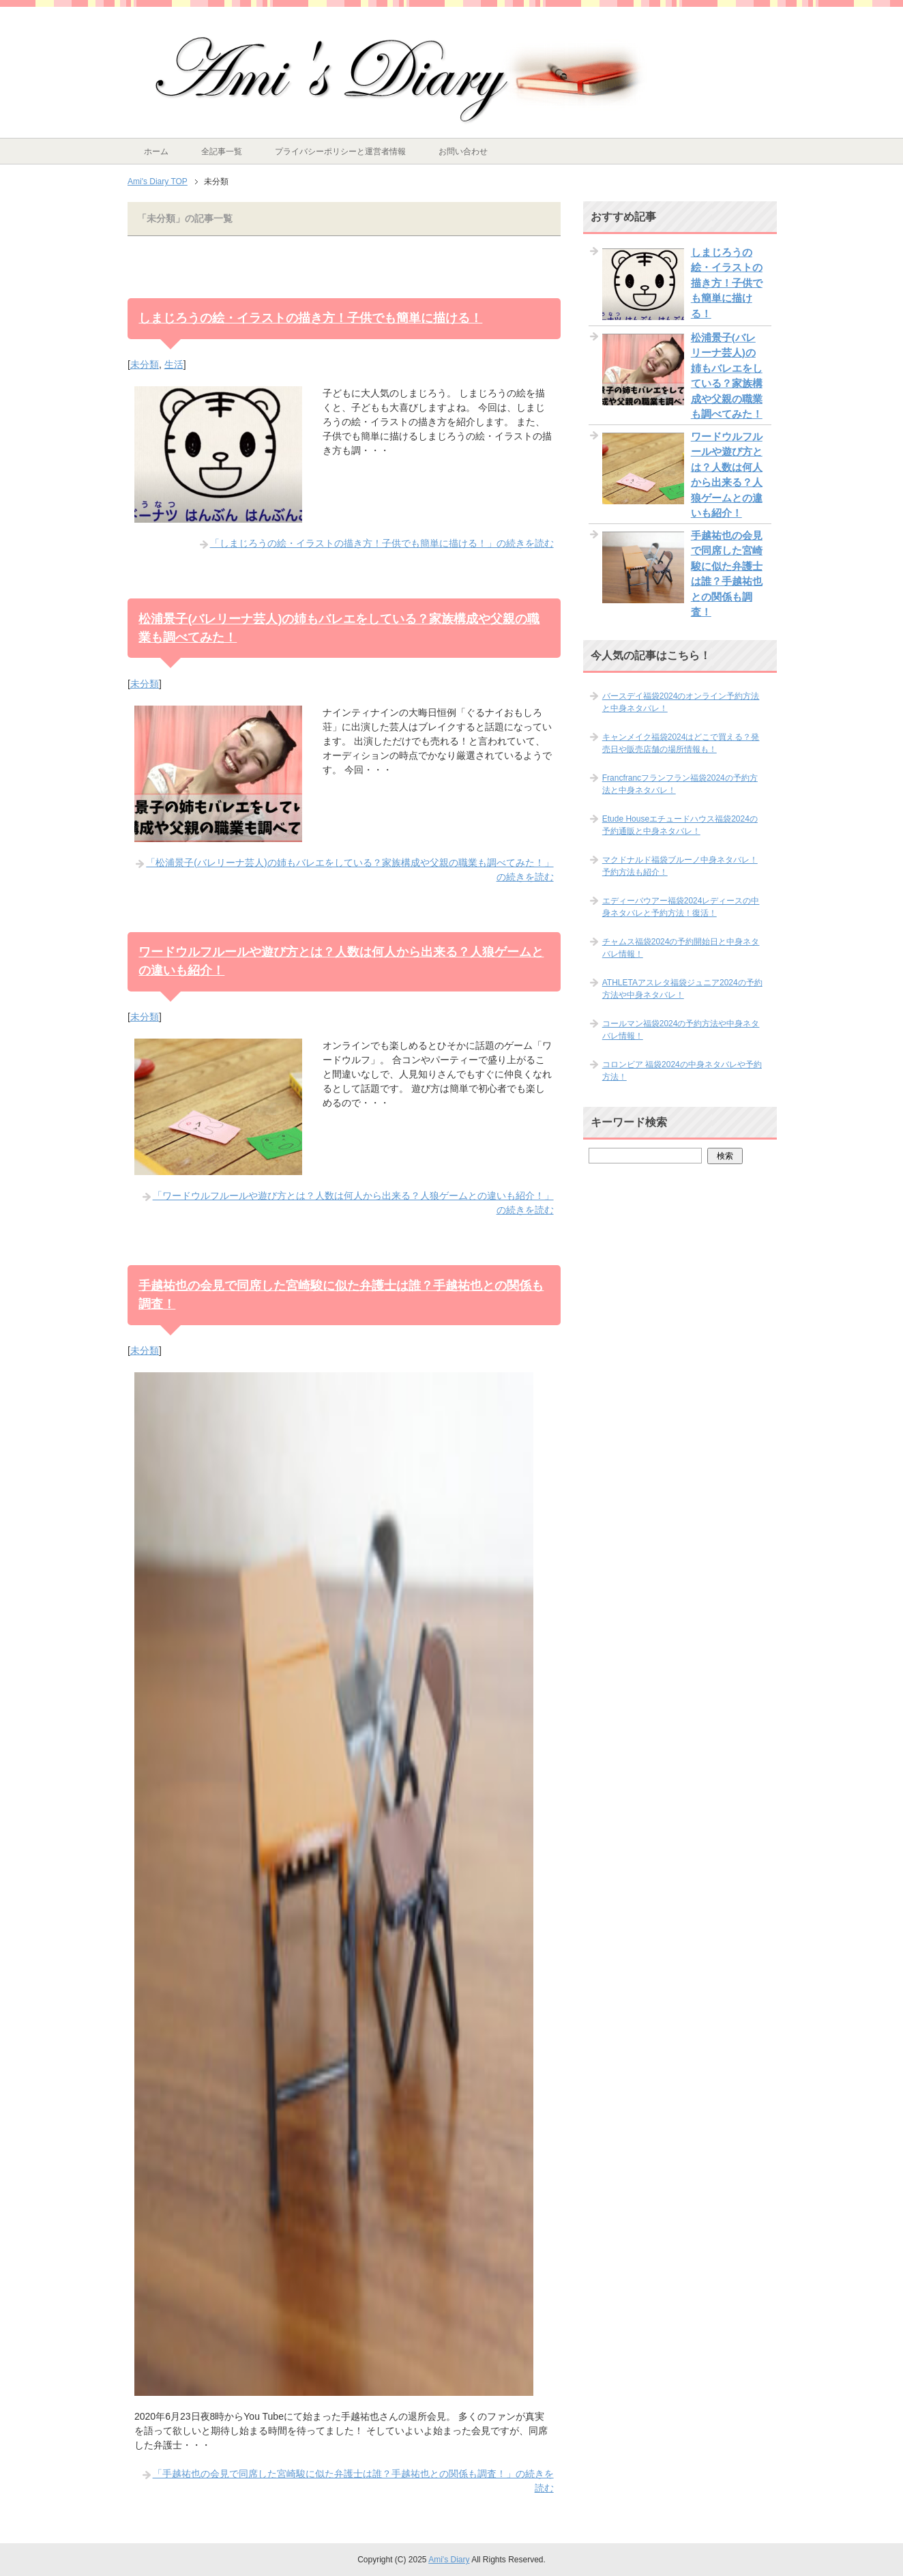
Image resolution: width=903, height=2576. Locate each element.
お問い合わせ (463, 151)
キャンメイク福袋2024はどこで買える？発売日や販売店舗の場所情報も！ (681, 743)
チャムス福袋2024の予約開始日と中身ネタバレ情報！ (681, 948)
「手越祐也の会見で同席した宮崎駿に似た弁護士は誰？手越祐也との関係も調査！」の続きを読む (353, 2480)
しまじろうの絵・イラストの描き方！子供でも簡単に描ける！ (310, 318)
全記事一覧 (221, 151)
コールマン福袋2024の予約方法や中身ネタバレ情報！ (681, 1030)
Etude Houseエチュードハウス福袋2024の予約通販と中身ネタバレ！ (680, 825)
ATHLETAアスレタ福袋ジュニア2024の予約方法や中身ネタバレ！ (682, 989)
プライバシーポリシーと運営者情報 (340, 151)
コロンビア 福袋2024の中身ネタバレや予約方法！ (682, 1071)
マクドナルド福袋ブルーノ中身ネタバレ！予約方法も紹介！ (680, 866)
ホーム (156, 151)
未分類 (144, 364)
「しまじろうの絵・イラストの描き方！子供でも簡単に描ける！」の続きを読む (382, 543)
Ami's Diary (448, 2559)
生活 (173, 364)
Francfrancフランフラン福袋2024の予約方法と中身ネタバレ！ (680, 784)
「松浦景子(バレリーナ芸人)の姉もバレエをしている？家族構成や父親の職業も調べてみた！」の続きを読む (349, 869)
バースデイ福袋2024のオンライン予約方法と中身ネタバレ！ (681, 702)
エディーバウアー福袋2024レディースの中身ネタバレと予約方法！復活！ (681, 907)
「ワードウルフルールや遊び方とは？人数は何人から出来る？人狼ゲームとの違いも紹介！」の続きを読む (353, 1202)
